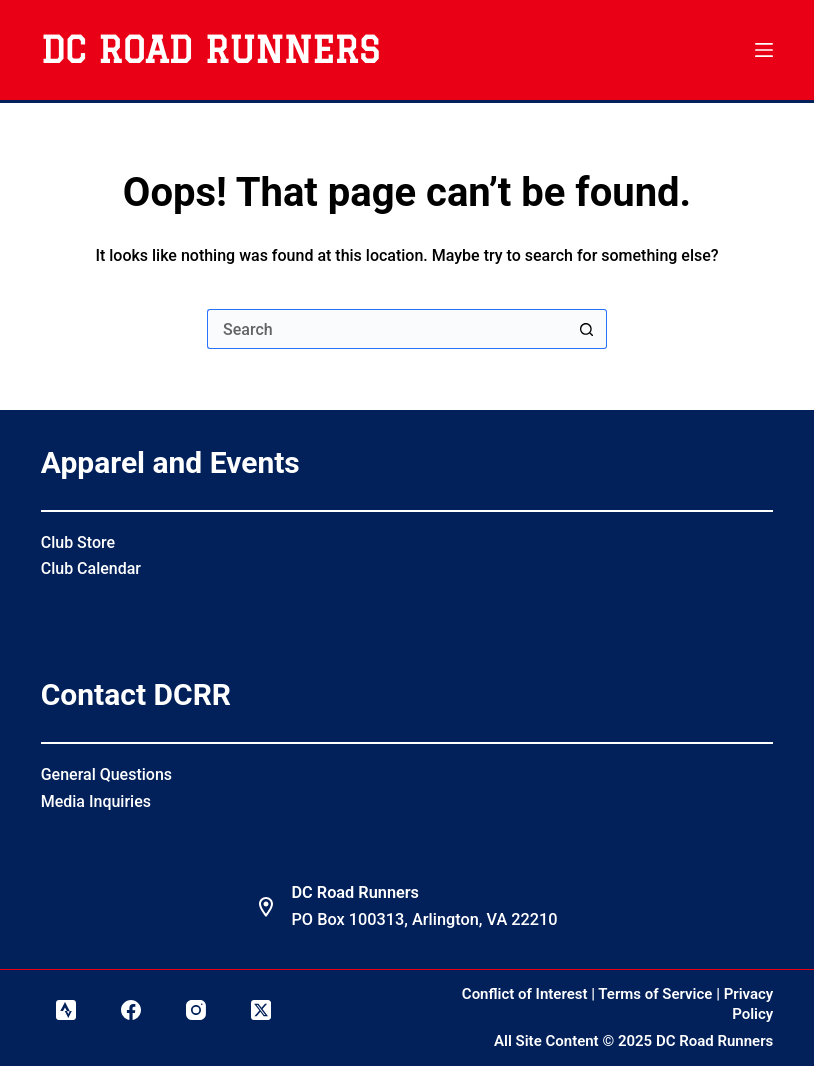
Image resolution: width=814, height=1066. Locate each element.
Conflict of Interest (525, 994)
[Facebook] (131, 1010)
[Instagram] (196, 1010)
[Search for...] (387, 329)
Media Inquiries (96, 801)
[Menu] (764, 50)
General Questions (106, 774)
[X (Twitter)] (261, 1010)
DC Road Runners (210, 50)
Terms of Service (655, 994)
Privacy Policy (749, 1004)
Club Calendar (91, 568)
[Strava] (66, 1010)
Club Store (78, 542)
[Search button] (587, 329)
